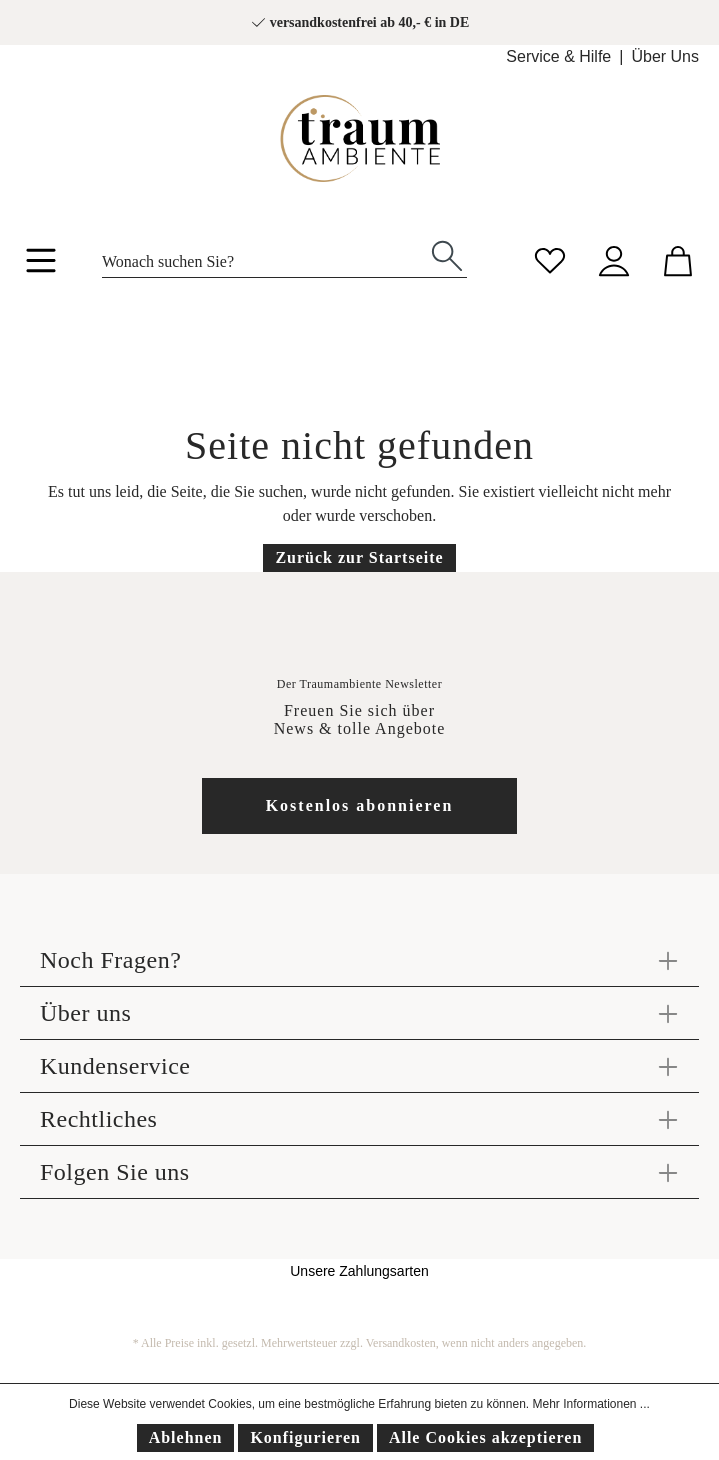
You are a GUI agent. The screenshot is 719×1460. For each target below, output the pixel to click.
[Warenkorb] (678, 258)
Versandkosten (401, 1343)
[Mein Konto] (614, 258)
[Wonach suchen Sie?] (265, 256)
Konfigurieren (305, 1437)
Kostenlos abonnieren (360, 805)
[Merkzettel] (550, 258)
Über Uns (665, 56)
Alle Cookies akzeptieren (485, 1437)
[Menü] (41, 264)
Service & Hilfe (558, 56)
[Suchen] (447, 254)
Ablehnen (186, 1437)
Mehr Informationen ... (590, 1404)
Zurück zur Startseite (359, 557)
